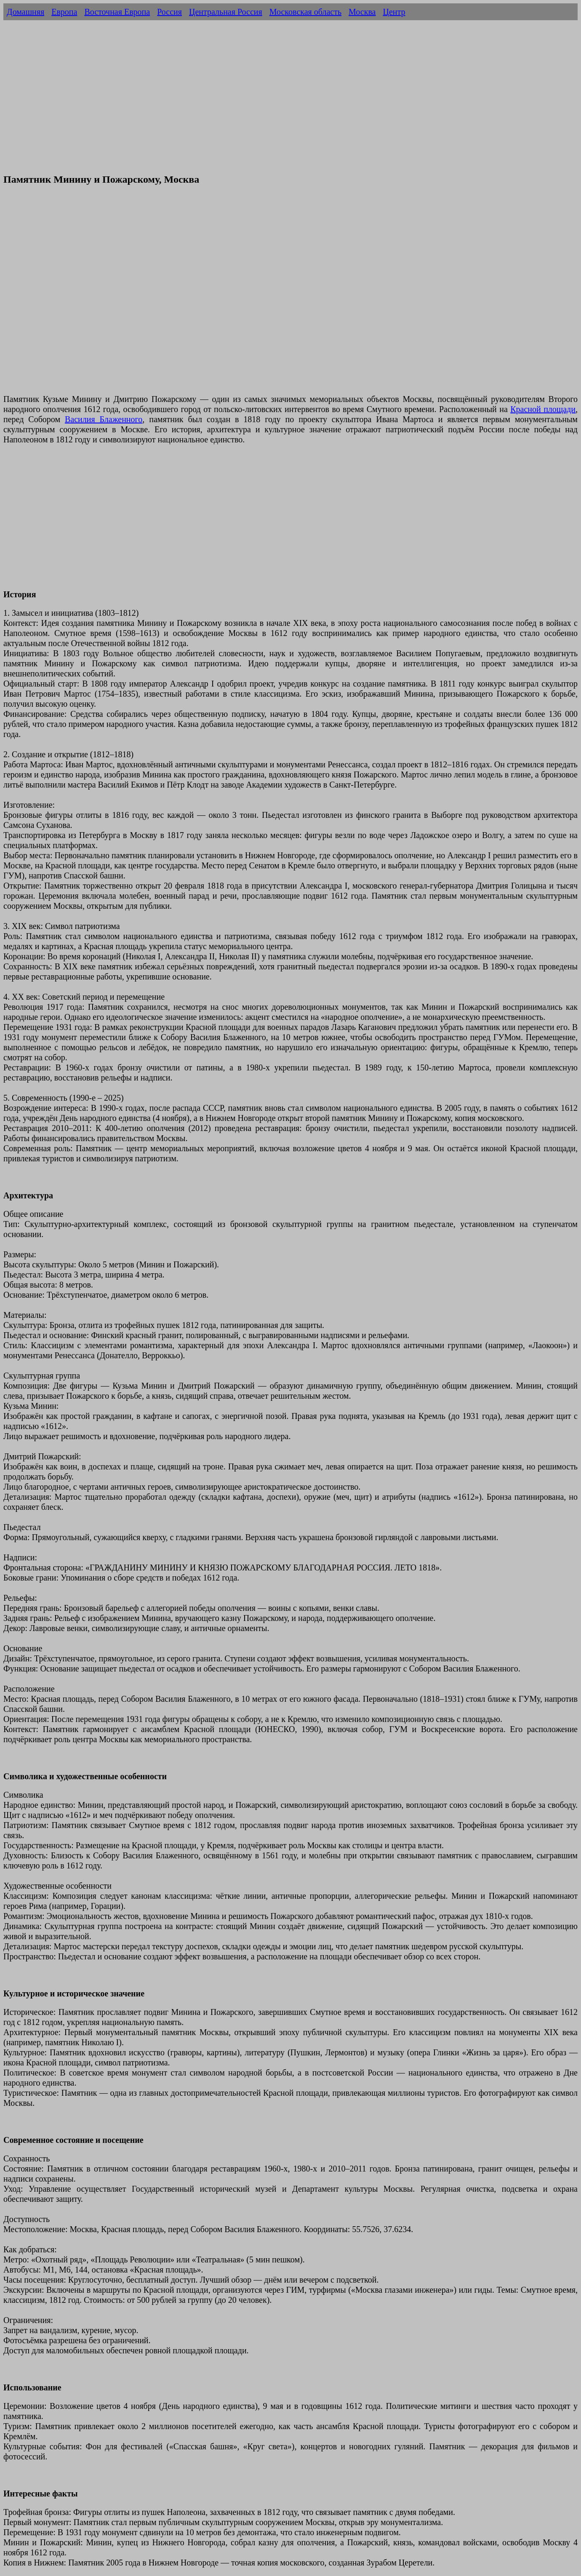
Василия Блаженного (103, 419)
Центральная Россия (225, 11)
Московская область (305, 11)
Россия (169, 11)
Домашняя (25, 11)
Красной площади (543, 409)
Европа (64, 11)
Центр (394, 11)
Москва (362, 11)
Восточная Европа (117, 11)
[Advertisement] (290, 106)
